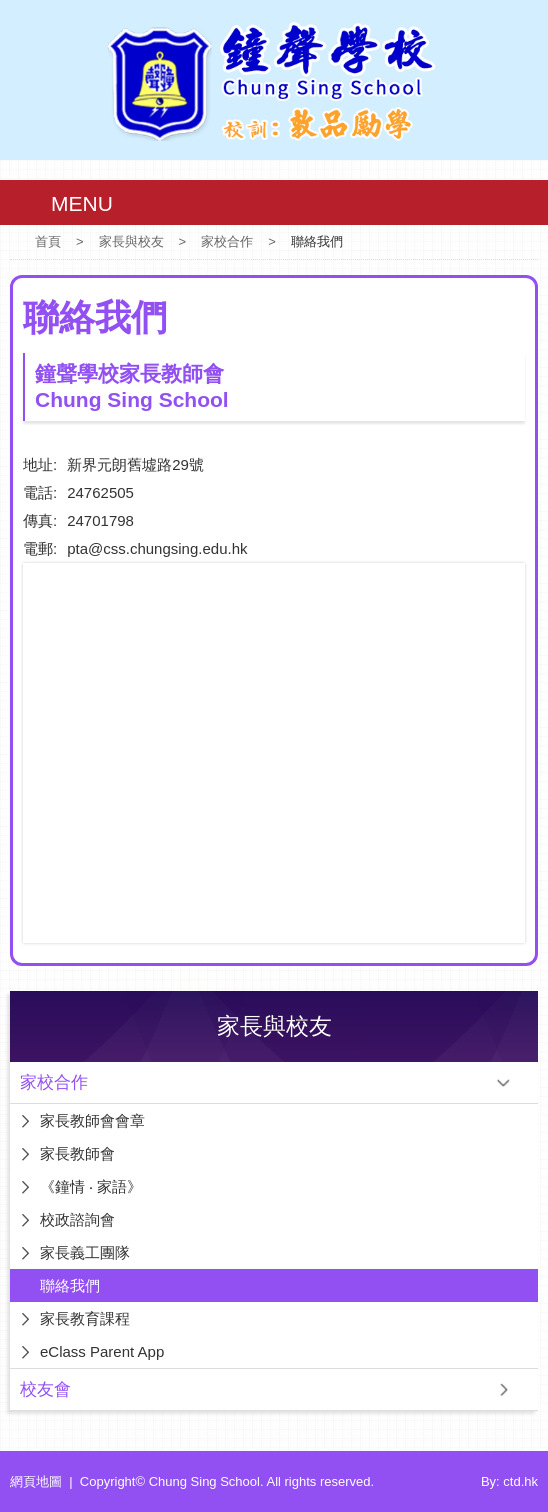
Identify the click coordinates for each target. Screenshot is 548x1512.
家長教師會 (77, 1153)
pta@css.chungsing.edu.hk (157, 548)
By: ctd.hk (509, 1481)
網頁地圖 (36, 1481)
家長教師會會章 (92, 1120)
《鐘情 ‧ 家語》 (91, 1186)
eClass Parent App (102, 1351)
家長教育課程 (85, 1318)
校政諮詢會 (77, 1219)
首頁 (48, 241)
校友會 (45, 1389)
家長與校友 (131, 241)
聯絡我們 (70, 1285)
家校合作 (227, 241)
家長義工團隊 (85, 1252)
